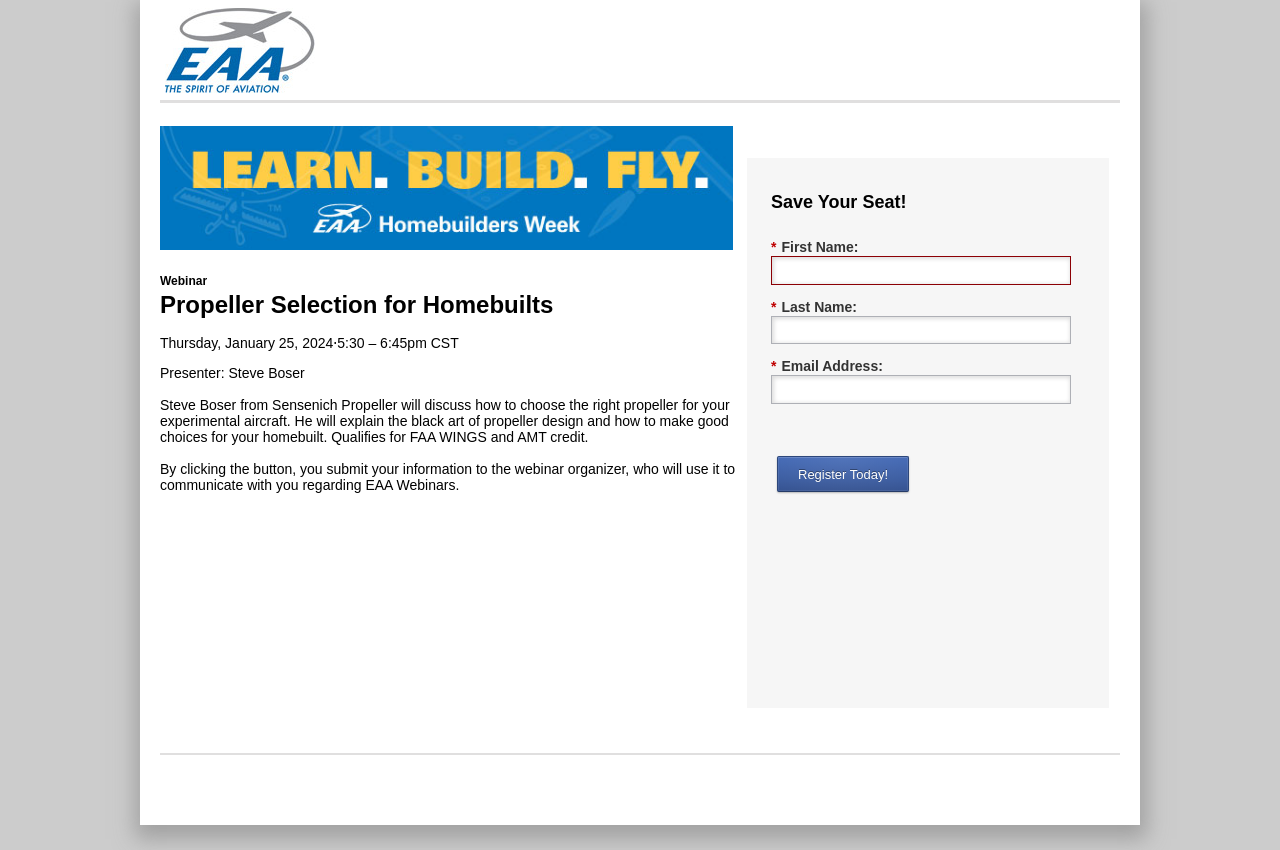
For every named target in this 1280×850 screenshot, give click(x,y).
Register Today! (843, 474)
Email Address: (827, 366)
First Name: (814, 247)
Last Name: (814, 307)
